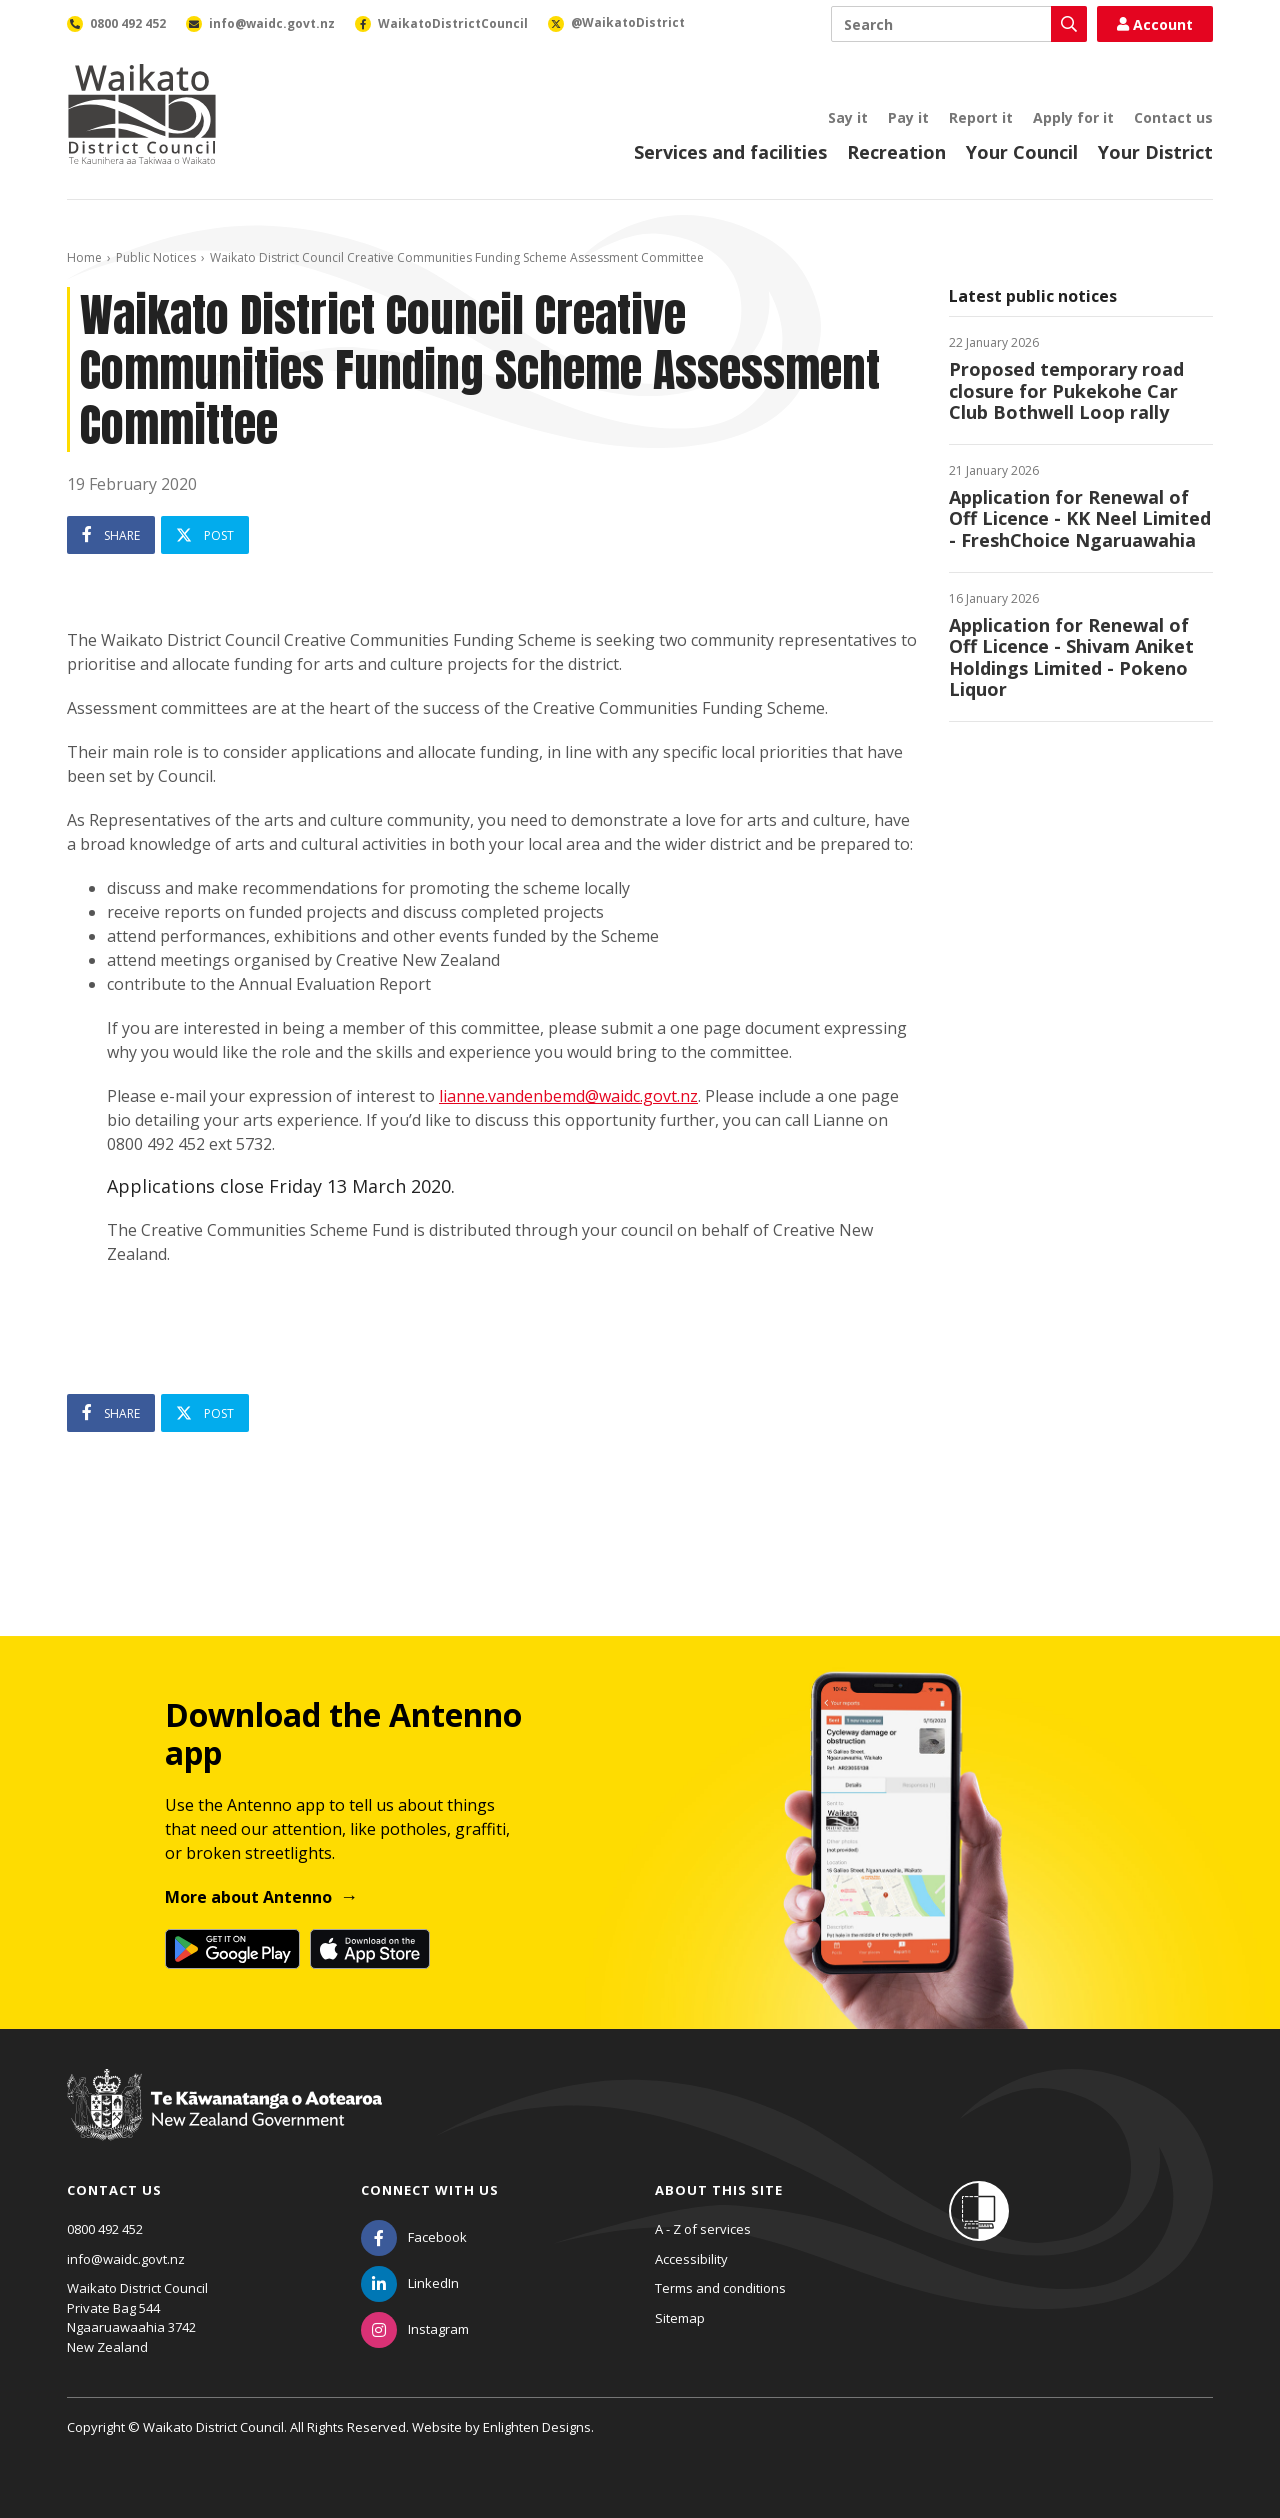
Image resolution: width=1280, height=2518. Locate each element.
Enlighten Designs (537, 2427)
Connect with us (430, 2190)
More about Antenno (248, 1897)
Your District (1155, 152)
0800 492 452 (105, 2229)
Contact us (1173, 117)
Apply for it (1073, 117)
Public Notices (156, 257)
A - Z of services (703, 2229)
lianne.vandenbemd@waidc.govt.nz (568, 1096)
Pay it (908, 117)
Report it (981, 117)
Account (1155, 24)
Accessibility (691, 2259)
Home (84, 257)
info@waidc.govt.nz (126, 2259)
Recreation (896, 152)
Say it (848, 117)
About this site (719, 2190)
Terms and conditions (720, 2288)
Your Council (1022, 152)
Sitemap (680, 2318)
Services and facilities (730, 152)
